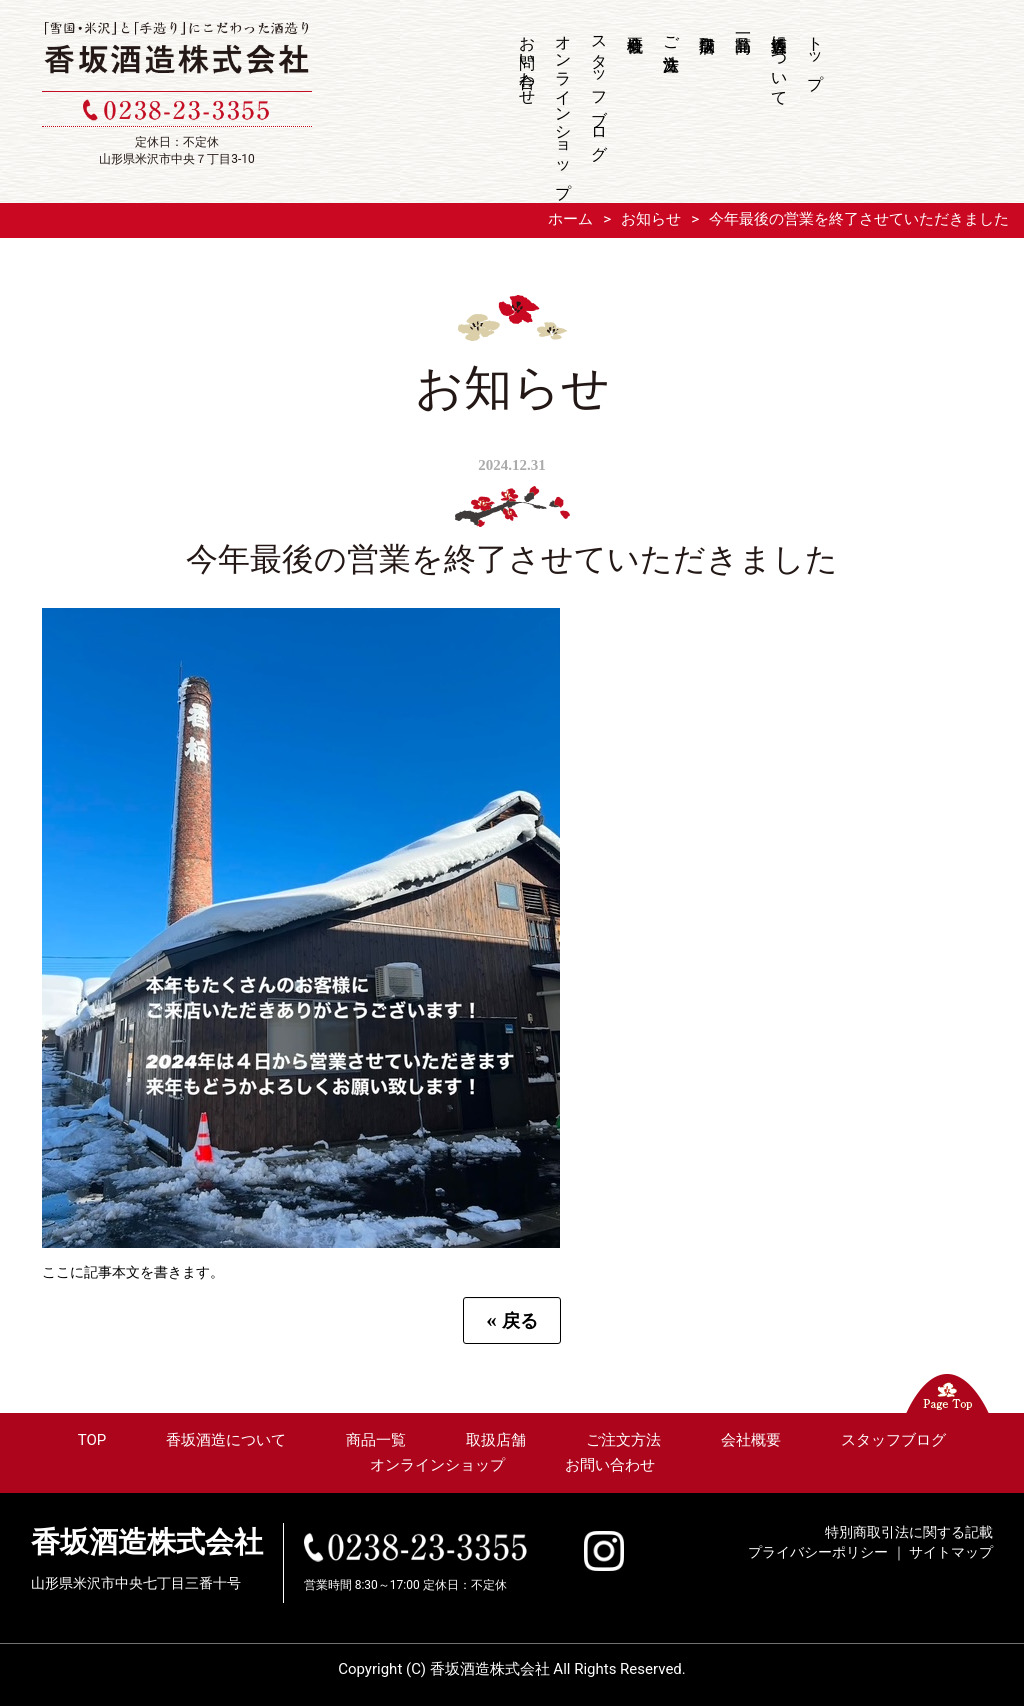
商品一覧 (744, 104)
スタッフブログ (599, 88)
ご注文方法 (671, 34)
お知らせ (651, 219)
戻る (512, 1320)
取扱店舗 (708, 104)
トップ (815, 52)
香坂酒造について (779, 61)
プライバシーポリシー (818, 1552)
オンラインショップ (563, 107)
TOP (92, 1440)
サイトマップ (951, 1552)
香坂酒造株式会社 (147, 1542)
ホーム (570, 219)
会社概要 (636, 104)
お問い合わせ (527, 61)
